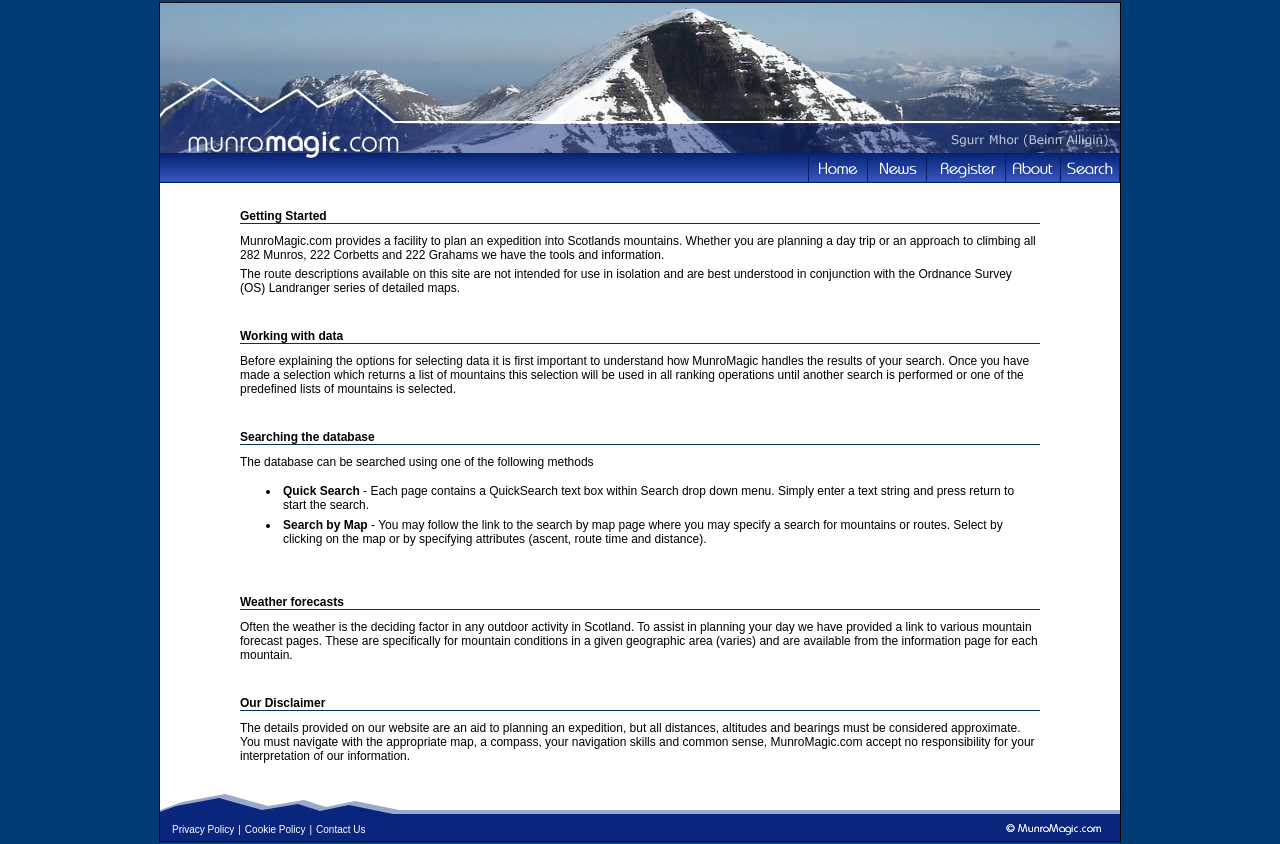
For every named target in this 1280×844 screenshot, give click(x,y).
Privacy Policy (203, 829)
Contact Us (340, 829)
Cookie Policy (275, 829)
